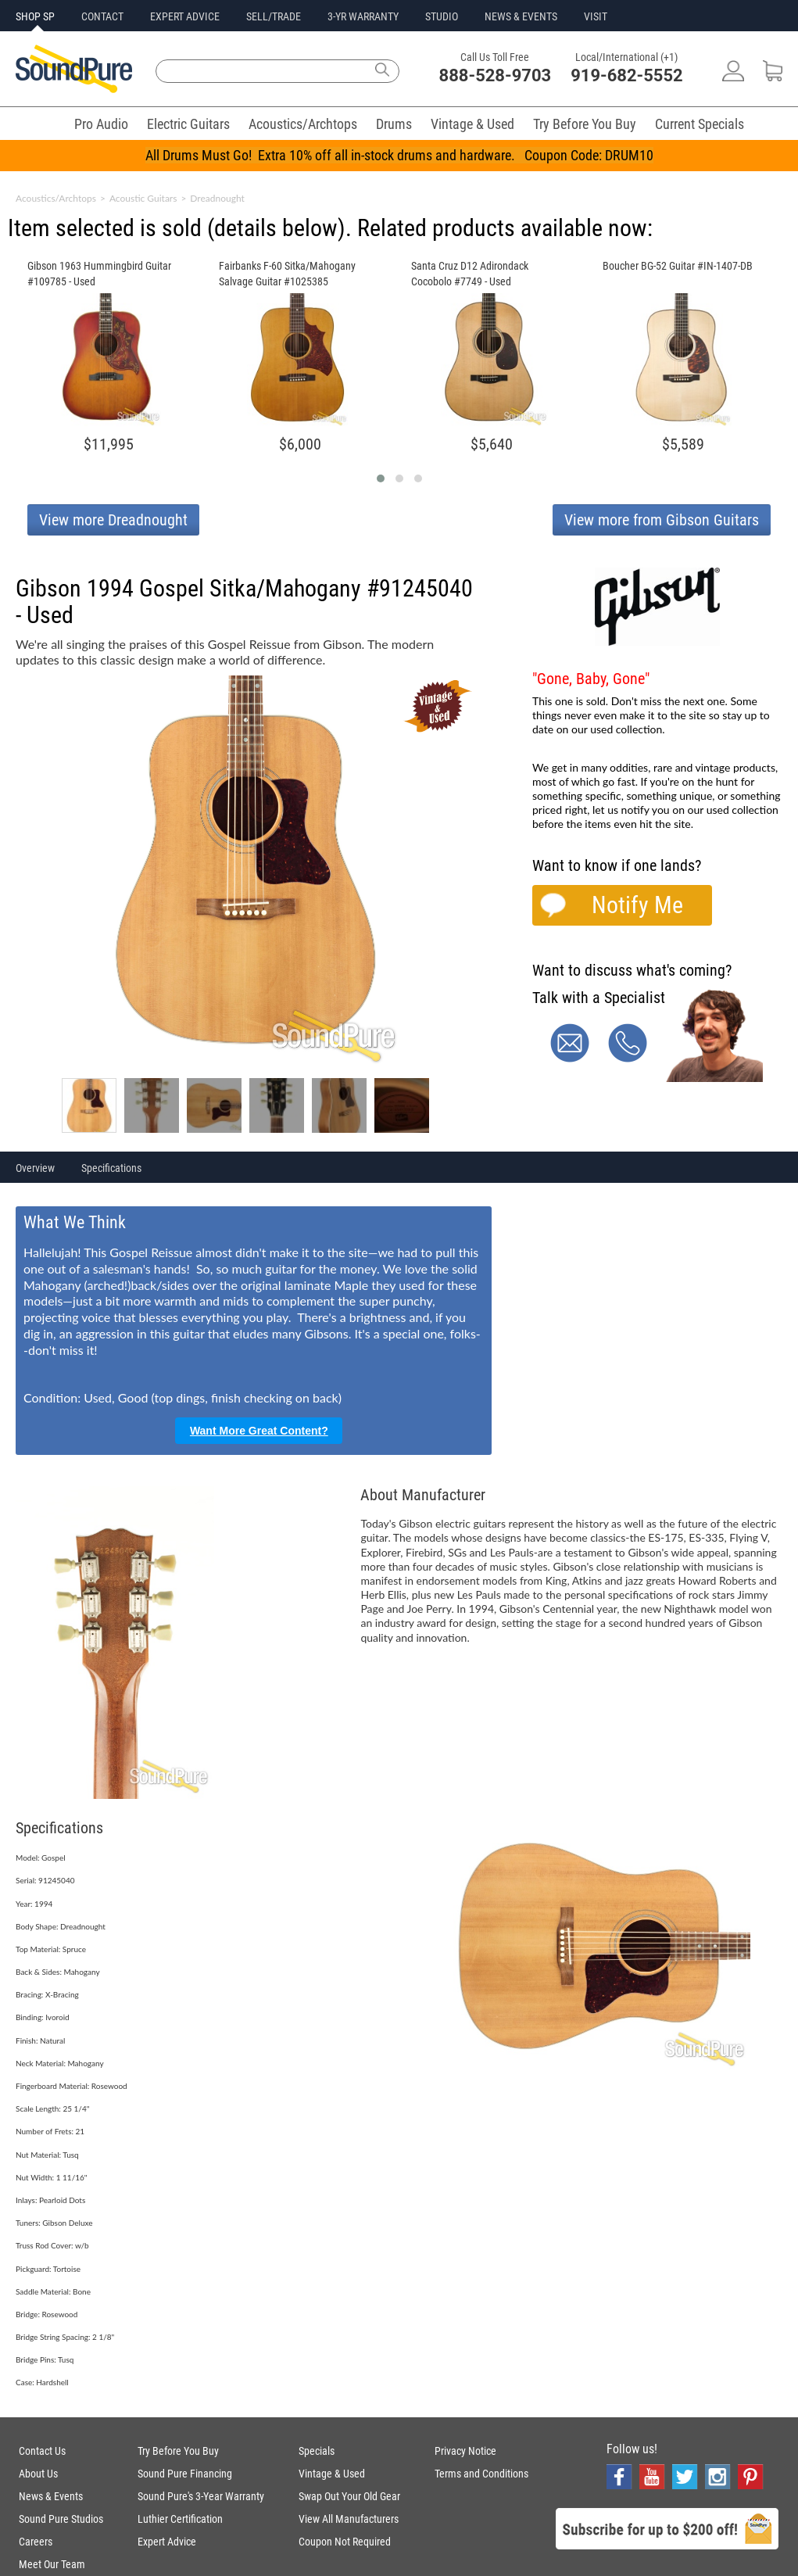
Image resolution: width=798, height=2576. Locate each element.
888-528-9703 (495, 75)
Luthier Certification (180, 2519)
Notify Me (637, 905)
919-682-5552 (627, 75)
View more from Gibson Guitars (661, 520)
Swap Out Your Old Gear (349, 2496)
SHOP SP (35, 16)
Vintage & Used (472, 124)
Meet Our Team (52, 2564)
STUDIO (441, 16)
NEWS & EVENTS (521, 16)
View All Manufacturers (349, 2519)
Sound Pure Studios (61, 2519)
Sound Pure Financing (185, 2473)
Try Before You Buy (584, 124)
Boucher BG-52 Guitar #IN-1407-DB (678, 266)
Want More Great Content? (259, 1430)
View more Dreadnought (113, 520)
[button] (380, 478)
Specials (317, 2451)
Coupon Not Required (345, 2541)
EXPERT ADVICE (185, 16)
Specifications (111, 1168)
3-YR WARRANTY (363, 16)
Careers (35, 2541)
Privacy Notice (465, 2451)
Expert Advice (167, 2541)
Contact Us (42, 2451)
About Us (38, 2473)
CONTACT (102, 16)
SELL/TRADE (273, 16)
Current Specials (699, 124)
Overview (35, 1168)
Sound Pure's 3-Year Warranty (201, 2496)
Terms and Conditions (481, 2473)
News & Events (51, 2496)
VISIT (595, 16)
